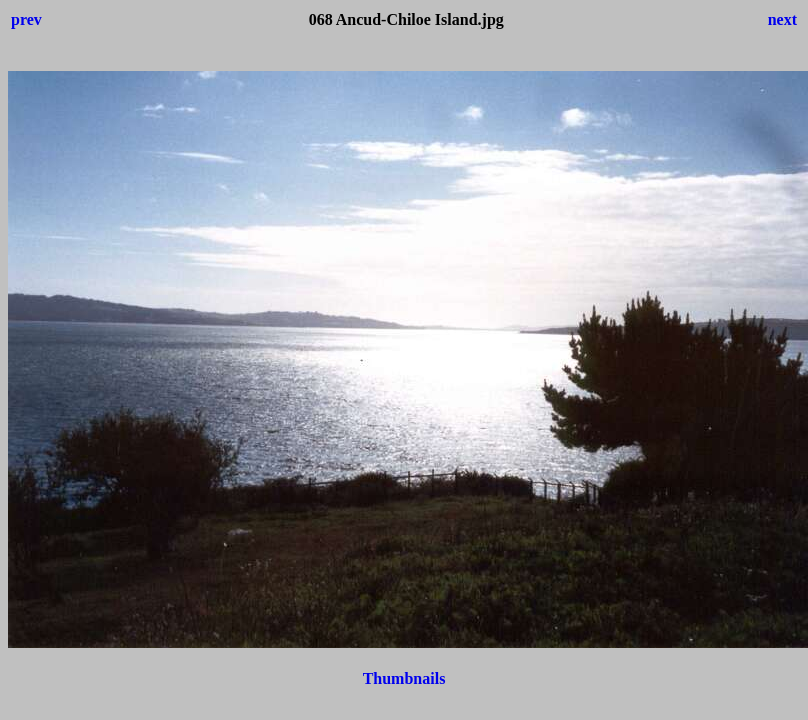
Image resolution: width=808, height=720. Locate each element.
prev (26, 19)
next (782, 19)
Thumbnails (404, 678)
